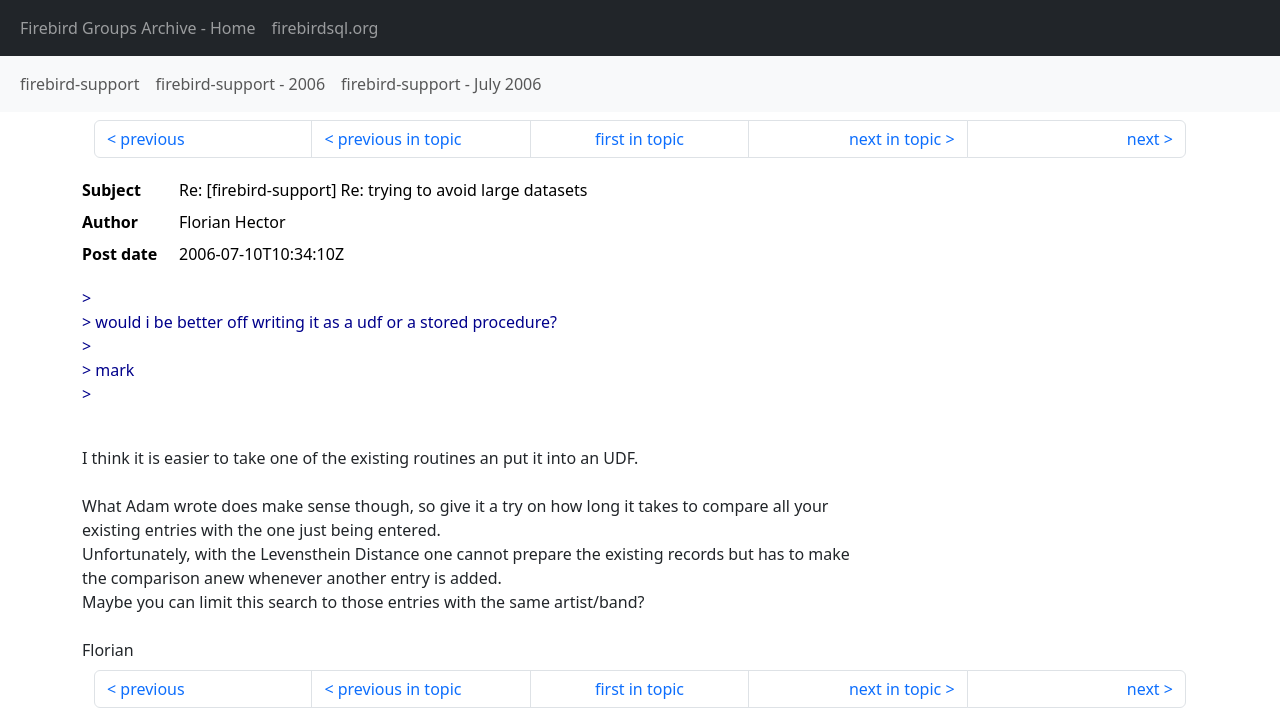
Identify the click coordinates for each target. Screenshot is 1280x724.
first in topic (639, 139)
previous (152, 139)
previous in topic (400, 139)
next (1143, 139)
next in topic (895, 139)
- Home (138, 28)
